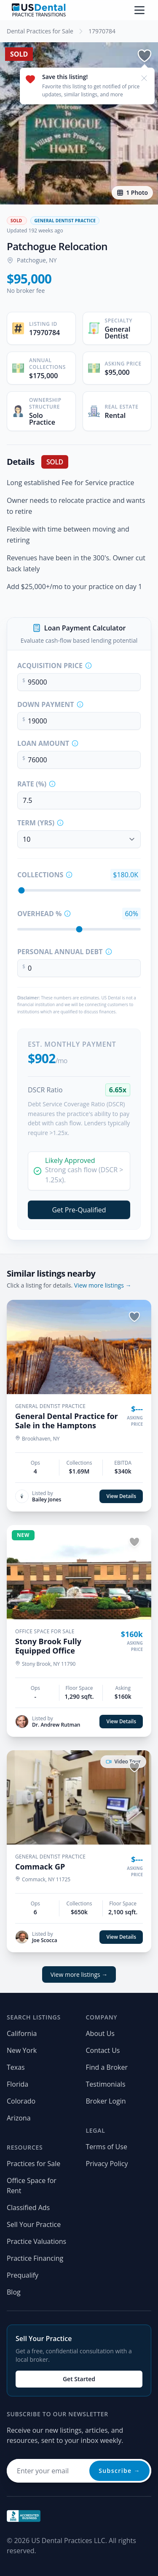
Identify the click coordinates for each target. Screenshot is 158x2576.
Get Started (79, 2379)
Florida (17, 2084)
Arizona (19, 2118)
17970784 (101, 31)
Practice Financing (35, 2258)
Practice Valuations (36, 2241)
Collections (40, 874)
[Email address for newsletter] (79, 2471)
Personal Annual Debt (60, 951)
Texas (16, 2067)
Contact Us (103, 2050)
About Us (100, 2033)
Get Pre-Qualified (79, 1209)
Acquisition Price (50, 665)
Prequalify (22, 2275)
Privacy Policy (107, 2163)
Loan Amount (43, 743)
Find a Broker (107, 2067)
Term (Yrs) (35, 822)
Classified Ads (28, 2207)
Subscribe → (119, 2471)
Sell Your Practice (34, 2224)
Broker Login (106, 2101)
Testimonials (106, 2084)
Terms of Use (106, 2146)
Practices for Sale (33, 2163)
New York (22, 2050)
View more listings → (102, 1285)
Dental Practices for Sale (40, 31)
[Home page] (39, 10)
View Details (121, 1496)
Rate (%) (31, 784)
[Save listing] (144, 55)
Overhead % (39, 913)
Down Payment (45, 704)
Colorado (21, 2101)
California (22, 2033)
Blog (14, 2292)
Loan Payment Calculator (85, 628)
